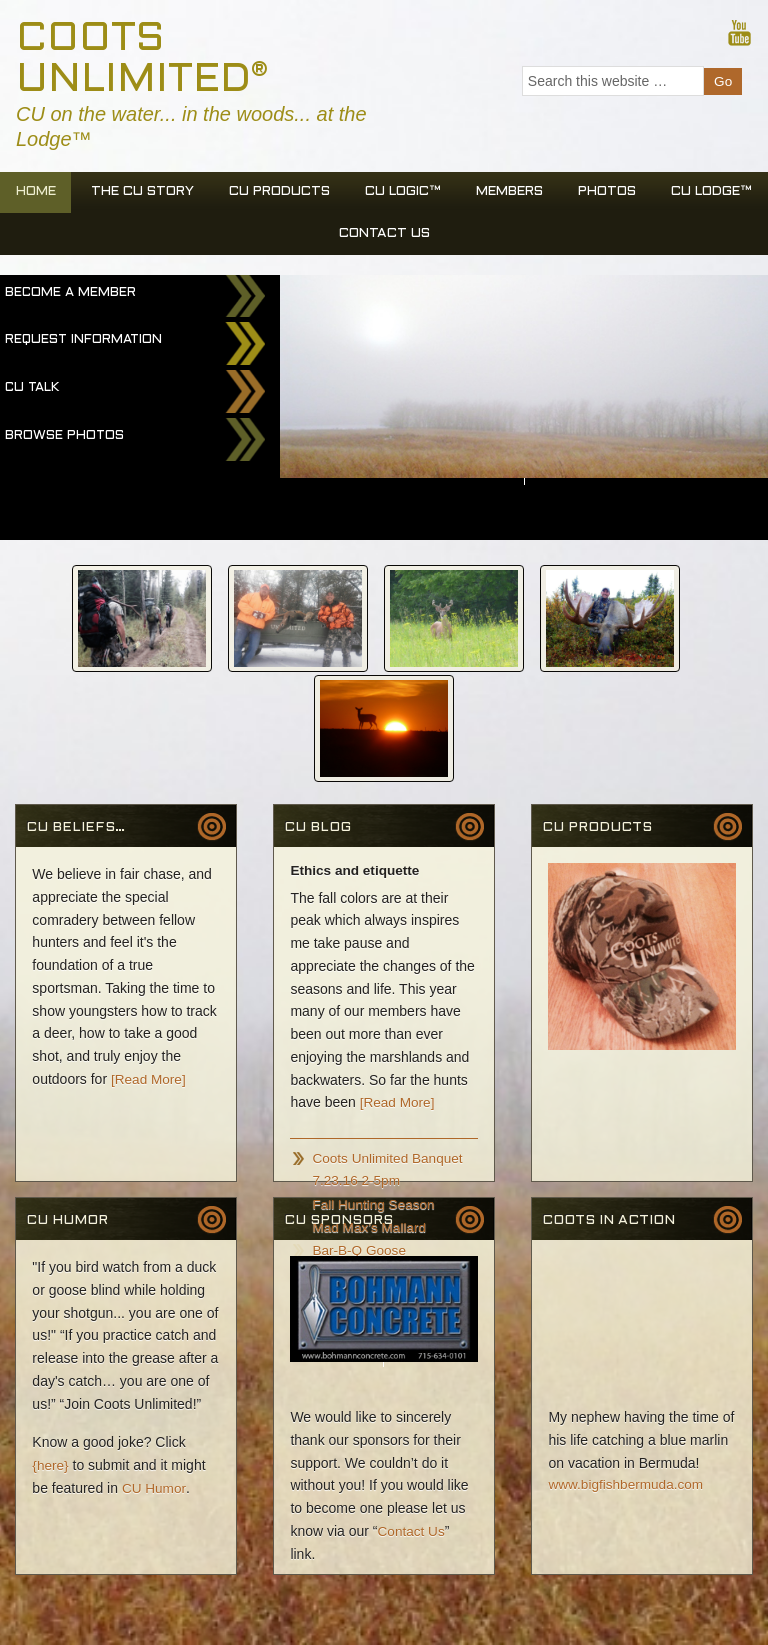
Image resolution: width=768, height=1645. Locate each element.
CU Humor (154, 1372)
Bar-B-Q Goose (360, 1134)
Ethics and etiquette (356, 755)
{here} (50, 1349)
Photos (687, 194)
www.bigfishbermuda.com (628, 1370)
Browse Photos (64, 441)
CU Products (332, 194)
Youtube (739, 32)
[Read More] (149, 963)
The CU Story (185, 194)
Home (71, 194)
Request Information (83, 345)
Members (582, 194)
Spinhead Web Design (69, 1619)
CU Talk (32, 393)
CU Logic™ (465, 194)
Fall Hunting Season (375, 1088)
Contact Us (447, 237)
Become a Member (70, 298)
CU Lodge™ (317, 237)
